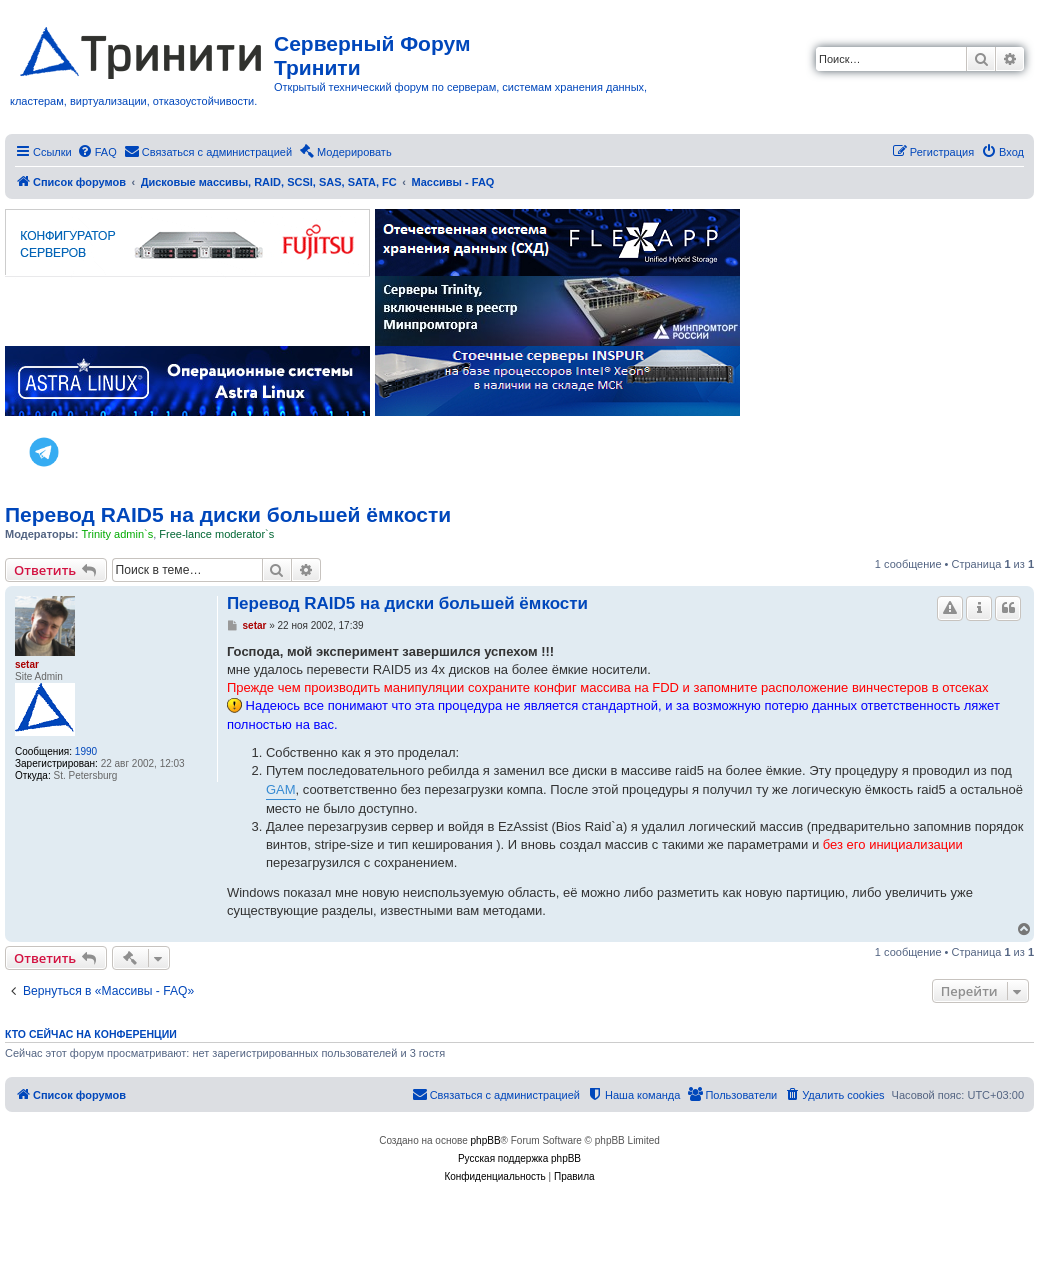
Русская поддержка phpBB (519, 1158)
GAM (281, 789)
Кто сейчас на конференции (91, 1034)
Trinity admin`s (117, 534)
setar (27, 664)
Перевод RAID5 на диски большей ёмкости (228, 514)
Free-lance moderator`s (216, 534)
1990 (86, 751)
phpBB (486, 1140)
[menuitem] (97, 152)
